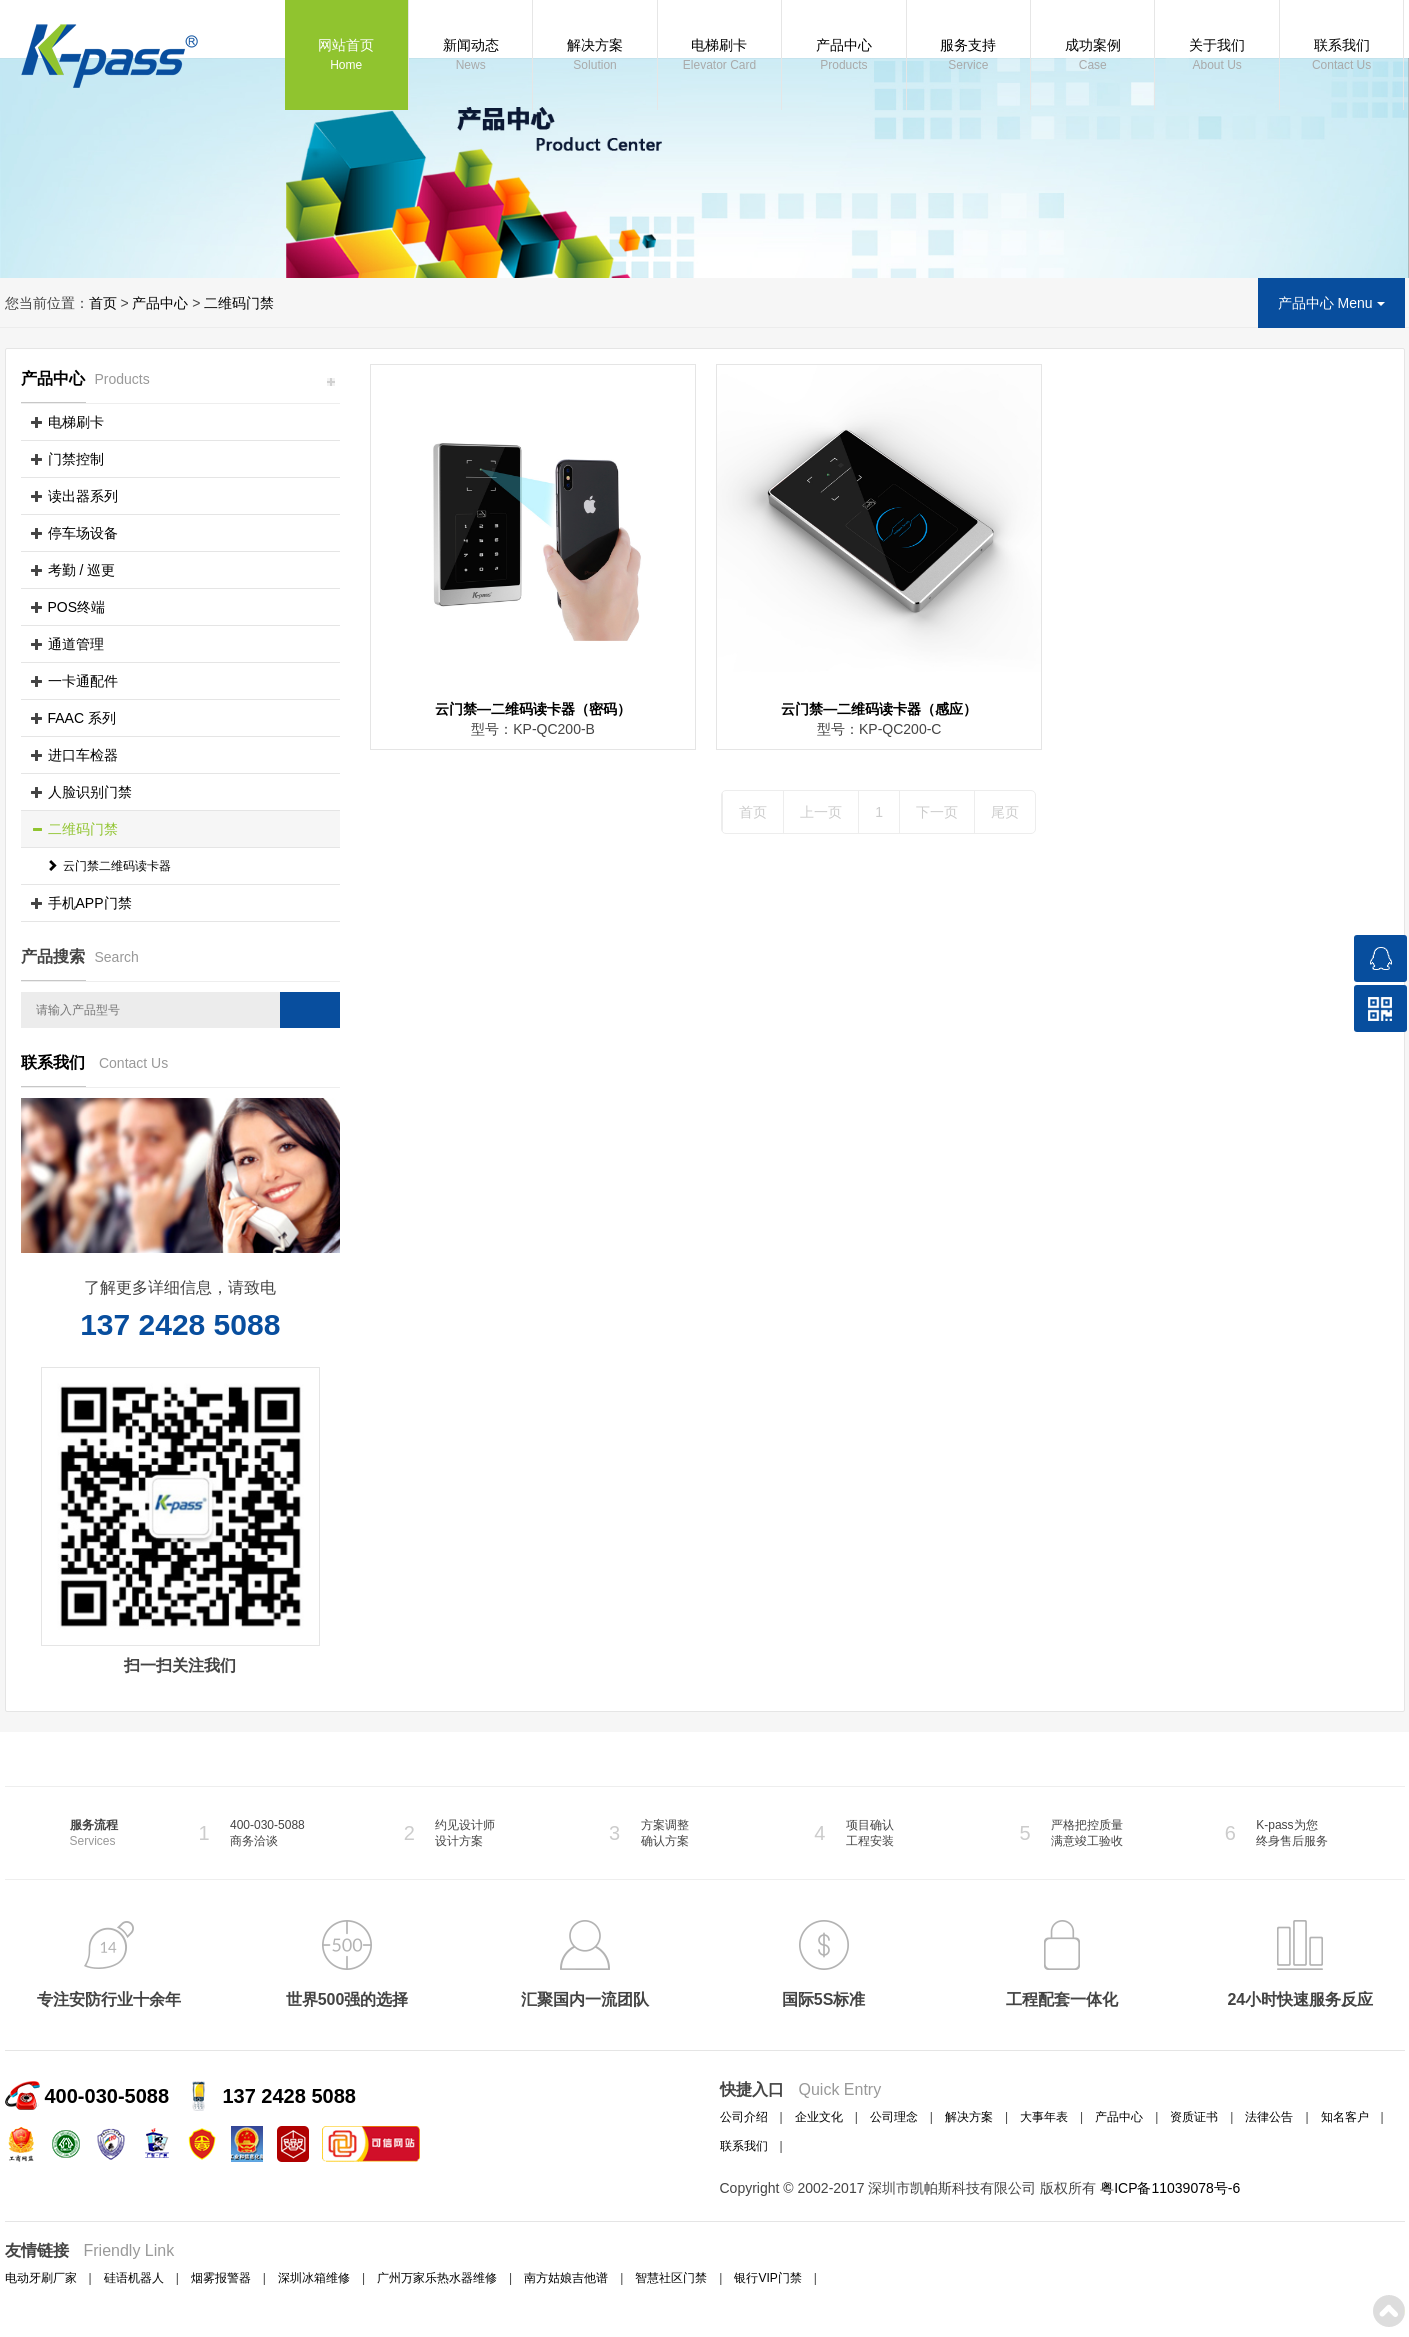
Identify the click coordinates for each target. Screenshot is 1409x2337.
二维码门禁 (239, 303)
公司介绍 (744, 2117)
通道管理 (76, 644)
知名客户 (1345, 2117)
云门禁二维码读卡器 (108, 866)
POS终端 (77, 607)
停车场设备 (83, 533)
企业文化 (819, 2117)
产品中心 (843, 56)
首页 (103, 303)
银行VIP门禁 (767, 2278)
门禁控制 (76, 459)
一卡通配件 (83, 681)
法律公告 (1269, 2117)
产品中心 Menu (1331, 303)
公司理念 (894, 2117)
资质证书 (1194, 2117)
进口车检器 (83, 755)
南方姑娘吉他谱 (566, 2278)
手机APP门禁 (90, 903)
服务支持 (968, 56)
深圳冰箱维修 (314, 2278)
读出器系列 (83, 496)
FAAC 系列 (82, 718)
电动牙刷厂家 (41, 2278)
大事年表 (1044, 2117)
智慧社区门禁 (671, 2278)
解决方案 (594, 56)
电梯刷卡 (719, 56)
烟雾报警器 (221, 2278)
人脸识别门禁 (90, 792)
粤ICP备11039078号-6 (1170, 2188)
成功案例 (1092, 56)
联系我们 (1341, 56)
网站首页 (346, 56)
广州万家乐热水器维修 (437, 2278)
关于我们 (1216, 56)
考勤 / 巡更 (82, 570)
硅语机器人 (134, 2278)
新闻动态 (470, 56)
